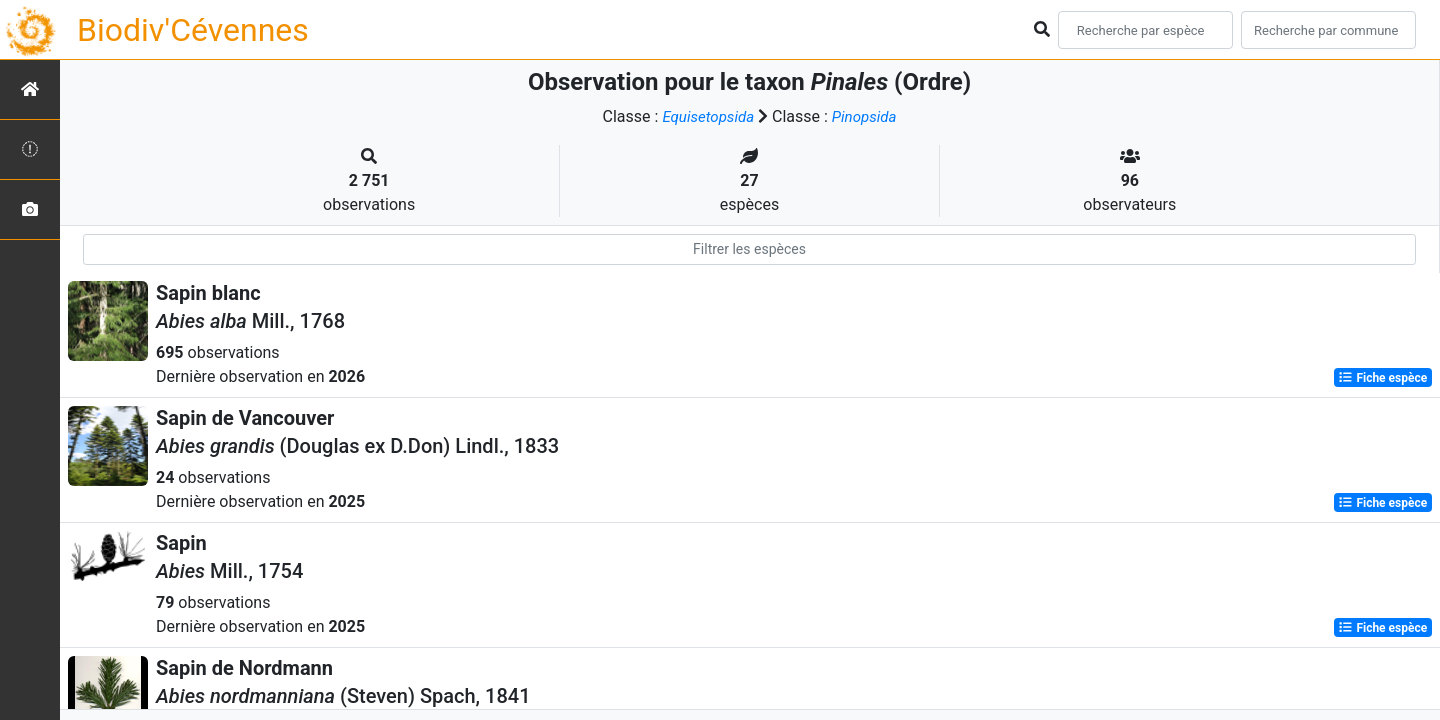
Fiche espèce (1382, 378)
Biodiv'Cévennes (193, 30)
